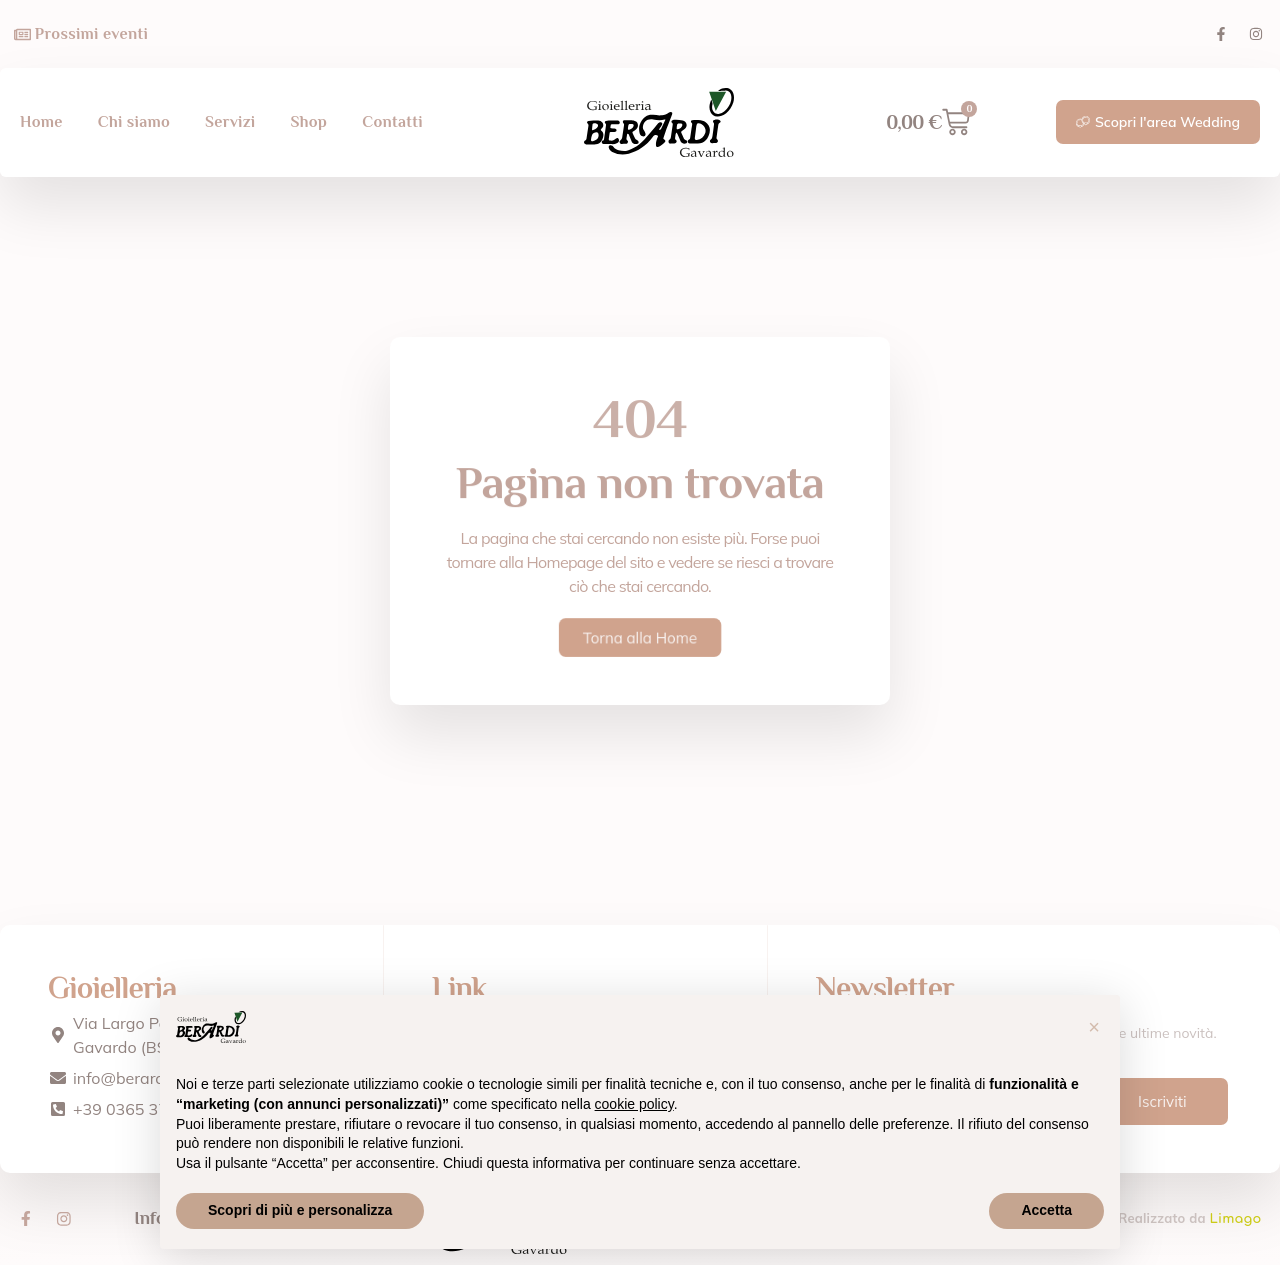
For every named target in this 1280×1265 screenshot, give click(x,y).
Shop (308, 122)
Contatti (392, 122)
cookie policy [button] (634, 1104)
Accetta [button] (1046, 1210)
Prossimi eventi (91, 33)
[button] (1094, 1027)
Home (41, 122)
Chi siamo (134, 122)
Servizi (230, 122)
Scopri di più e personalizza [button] (300, 1210)
